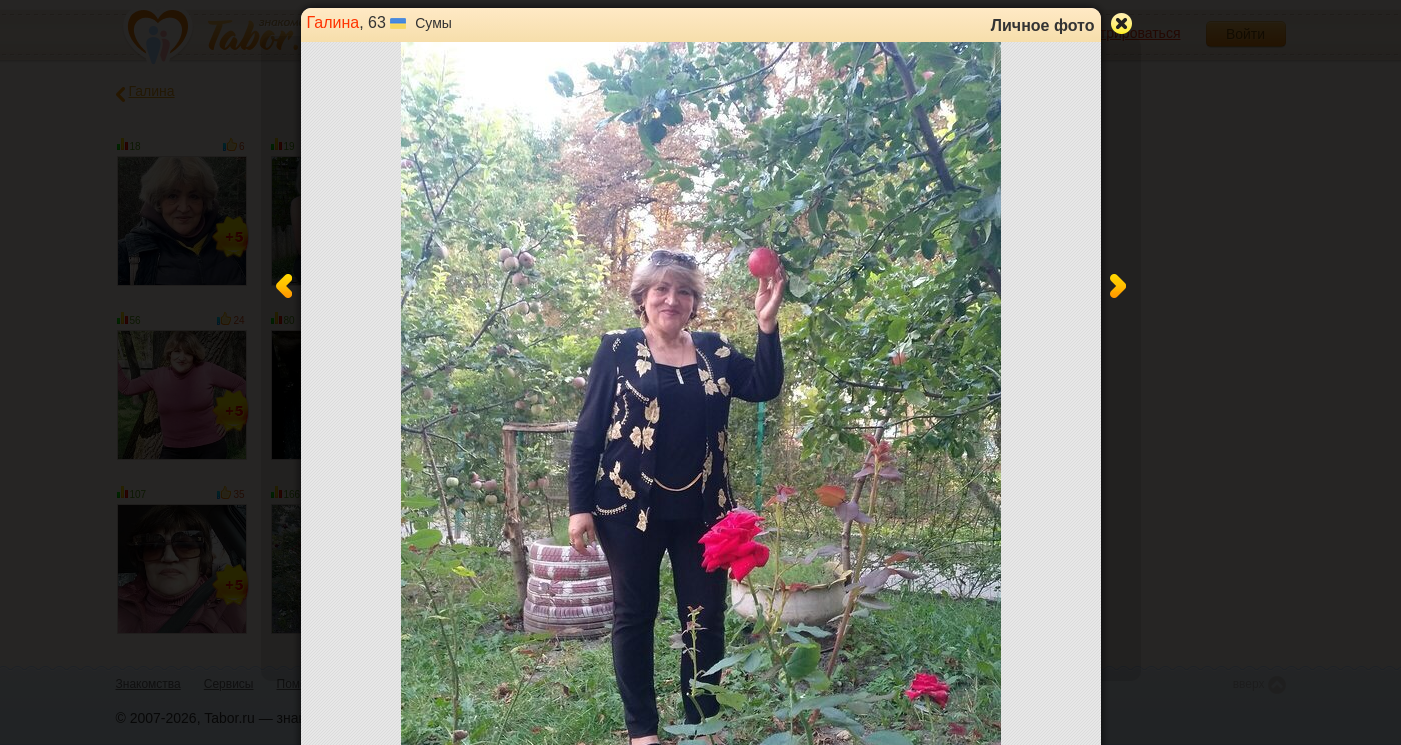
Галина (333, 22)
